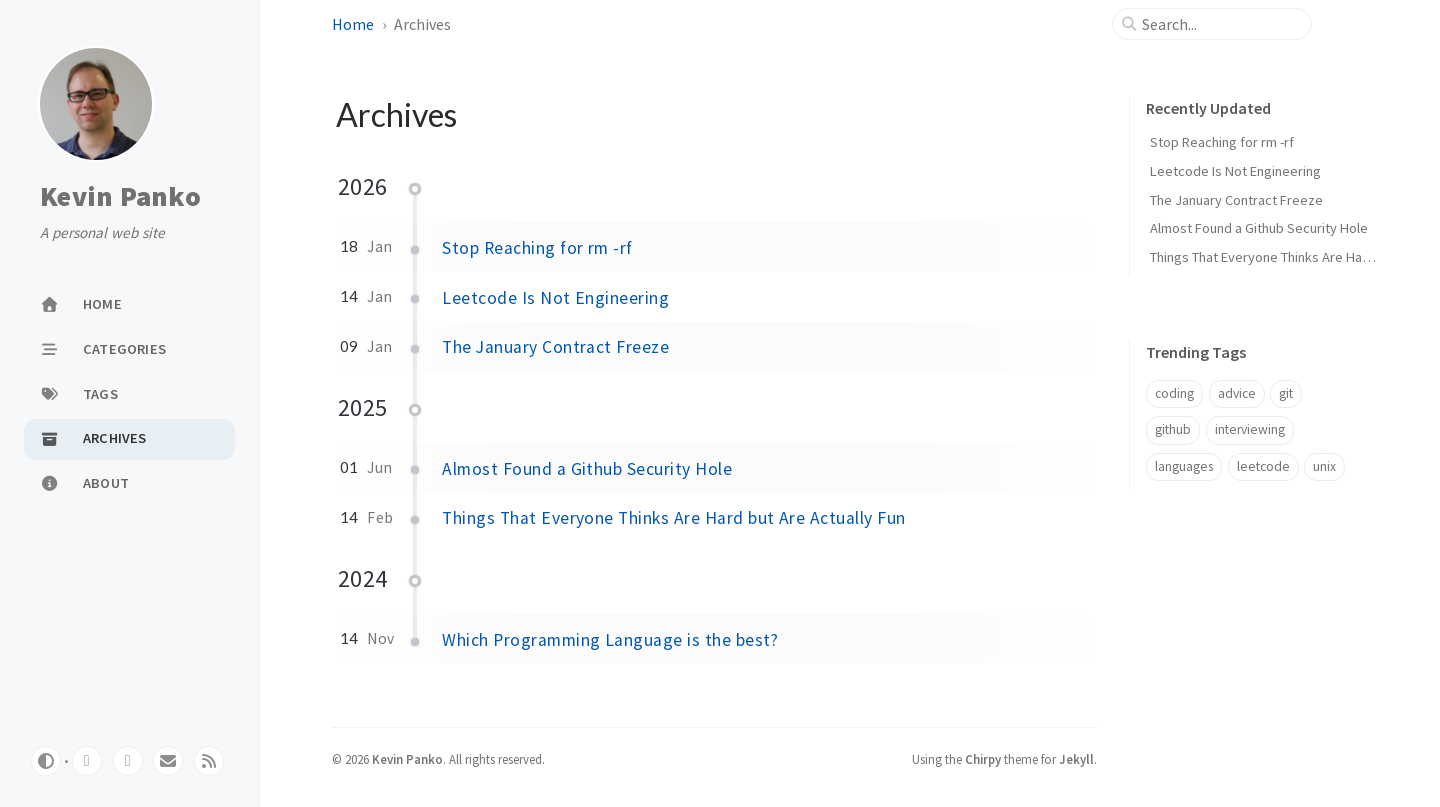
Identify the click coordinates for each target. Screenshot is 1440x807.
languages (1184, 466)
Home (353, 24)
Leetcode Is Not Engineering (555, 298)
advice (1237, 393)
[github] (87, 761)
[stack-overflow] (128, 761)
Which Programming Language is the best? (610, 640)
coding (1174, 393)
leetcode (1263, 466)
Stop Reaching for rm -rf (537, 248)
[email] (168, 761)
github (1173, 429)
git (1286, 393)
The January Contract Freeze (555, 347)
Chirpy (983, 759)
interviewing (1250, 429)
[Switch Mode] (46, 761)
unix (1324, 466)
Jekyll (1076, 759)
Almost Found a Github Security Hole (587, 469)
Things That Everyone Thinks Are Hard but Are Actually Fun (673, 518)
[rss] (209, 761)
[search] (1220, 24)
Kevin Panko (120, 197)
